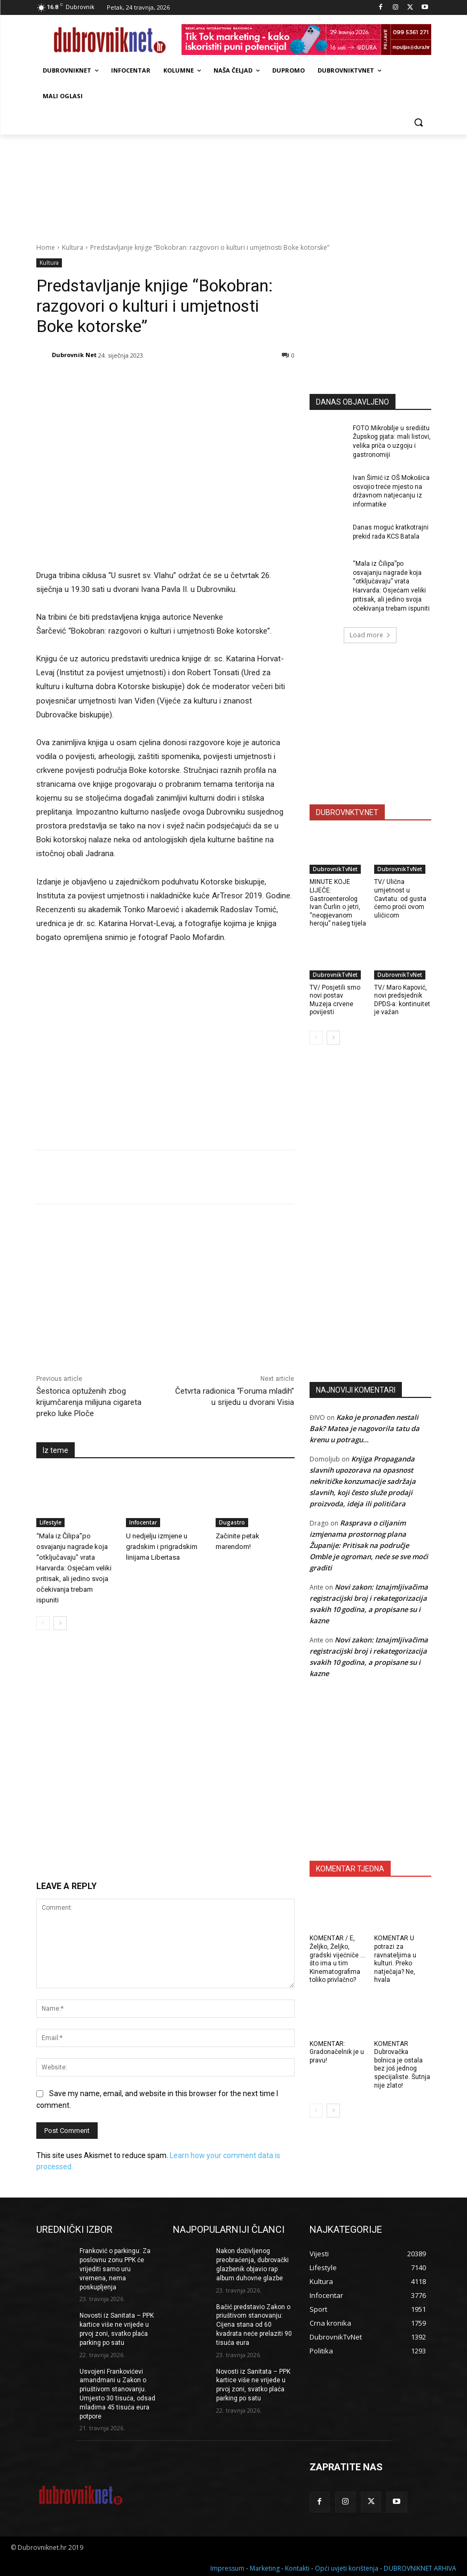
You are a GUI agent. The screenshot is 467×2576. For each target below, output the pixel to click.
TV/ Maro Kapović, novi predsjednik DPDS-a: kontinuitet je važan (402, 1000)
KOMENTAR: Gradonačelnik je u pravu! (337, 2052)
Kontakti (297, 2566)
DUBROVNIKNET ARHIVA (420, 2566)
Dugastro (232, 1523)
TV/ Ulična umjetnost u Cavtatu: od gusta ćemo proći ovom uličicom (400, 898)
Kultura (72, 247)
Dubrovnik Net (74, 355)
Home (45, 247)
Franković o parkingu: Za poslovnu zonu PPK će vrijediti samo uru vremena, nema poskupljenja (115, 2268)
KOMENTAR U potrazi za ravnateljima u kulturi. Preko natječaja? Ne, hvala (395, 1959)
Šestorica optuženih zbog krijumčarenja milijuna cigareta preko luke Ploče (88, 1402)
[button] (418, 122)
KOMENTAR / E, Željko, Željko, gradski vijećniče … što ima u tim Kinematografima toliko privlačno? (337, 1959)
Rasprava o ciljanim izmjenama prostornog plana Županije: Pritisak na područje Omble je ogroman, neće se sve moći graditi (369, 1545)
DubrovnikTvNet (335, 869)
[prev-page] (43, 1624)
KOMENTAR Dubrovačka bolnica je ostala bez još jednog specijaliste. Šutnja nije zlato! (402, 2064)
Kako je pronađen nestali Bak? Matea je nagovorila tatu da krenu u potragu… (364, 1428)
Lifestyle (50, 1523)
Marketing (265, 2566)
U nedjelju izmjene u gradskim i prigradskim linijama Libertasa (161, 1547)
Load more (370, 634)
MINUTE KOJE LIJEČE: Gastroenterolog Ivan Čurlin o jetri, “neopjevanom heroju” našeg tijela (338, 902)
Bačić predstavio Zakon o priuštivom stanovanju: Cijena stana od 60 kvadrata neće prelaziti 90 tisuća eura (254, 2324)
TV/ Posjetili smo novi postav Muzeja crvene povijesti (335, 1000)
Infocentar (143, 1523)
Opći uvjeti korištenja (346, 2566)
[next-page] (60, 1624)
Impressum (227, 2566)
